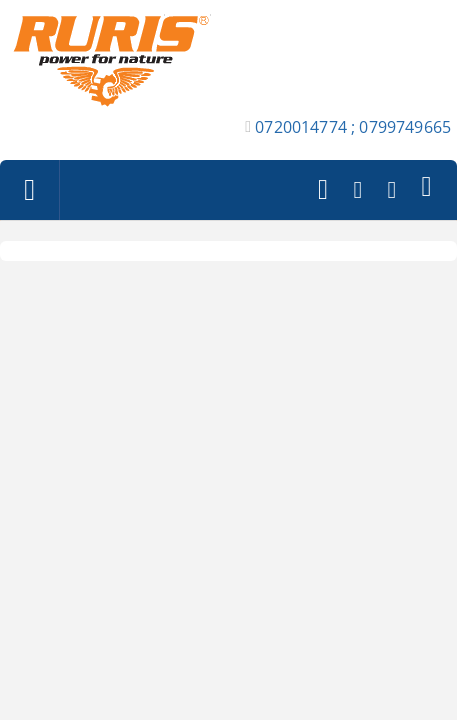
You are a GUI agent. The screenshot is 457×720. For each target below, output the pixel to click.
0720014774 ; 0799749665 (353, 127)
